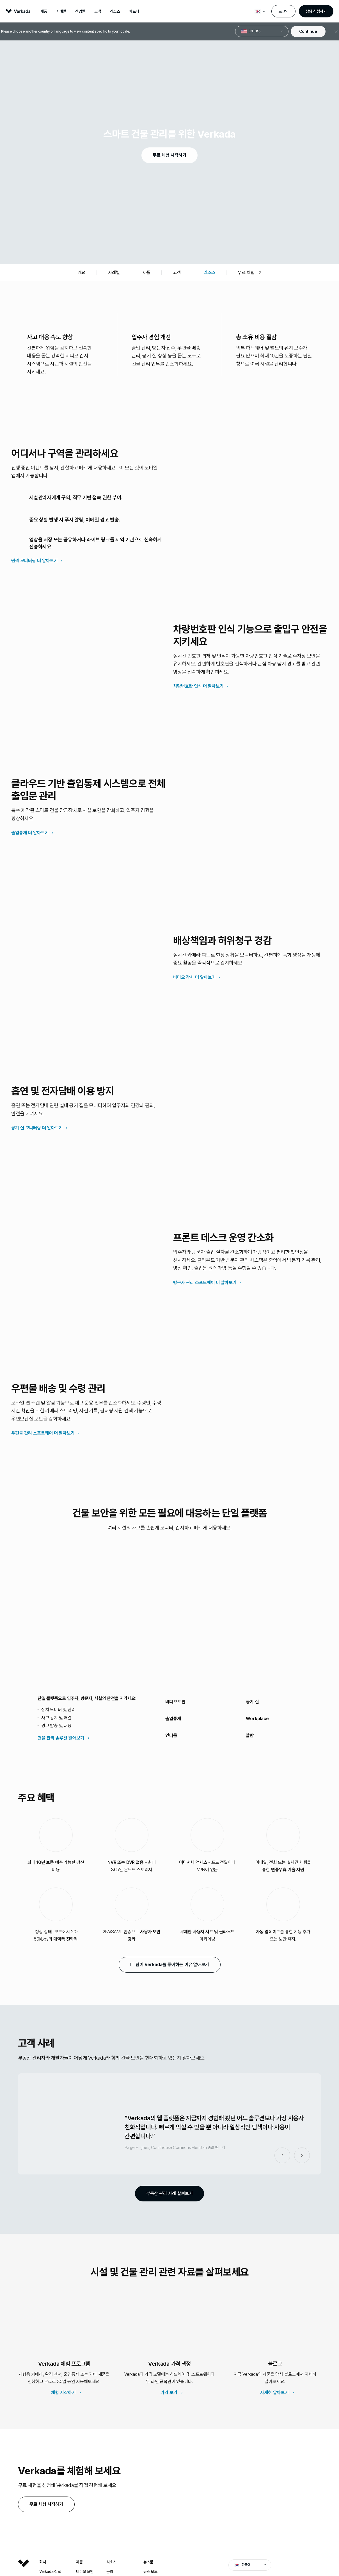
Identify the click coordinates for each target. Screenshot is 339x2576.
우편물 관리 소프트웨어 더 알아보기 (43, 1433)
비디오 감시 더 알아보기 (194, 977)
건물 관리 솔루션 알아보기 (61, 1738)
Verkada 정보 (50, 2571)
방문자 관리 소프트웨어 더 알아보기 (205, 1282)
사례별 (61, 11)
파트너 (134, 11)
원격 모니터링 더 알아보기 (34, 560)
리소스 (115, 11)
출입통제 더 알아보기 (30, 832)
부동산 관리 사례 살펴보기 (165, 2193)
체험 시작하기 (63, 2392)
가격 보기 (169, 2392)
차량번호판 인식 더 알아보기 (198, 686)
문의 (109, 2571)
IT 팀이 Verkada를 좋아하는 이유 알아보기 (165, 1964)
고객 (97, 11)
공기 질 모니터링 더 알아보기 (37, 1127)
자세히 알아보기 (274, 2392)
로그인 (283, 11)
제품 (43, 11)
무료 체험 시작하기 (165, 155)
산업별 (80, 11)
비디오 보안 (84, 2571)
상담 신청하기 (316, 11)
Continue (308, 31)
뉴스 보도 (150, 2571)
